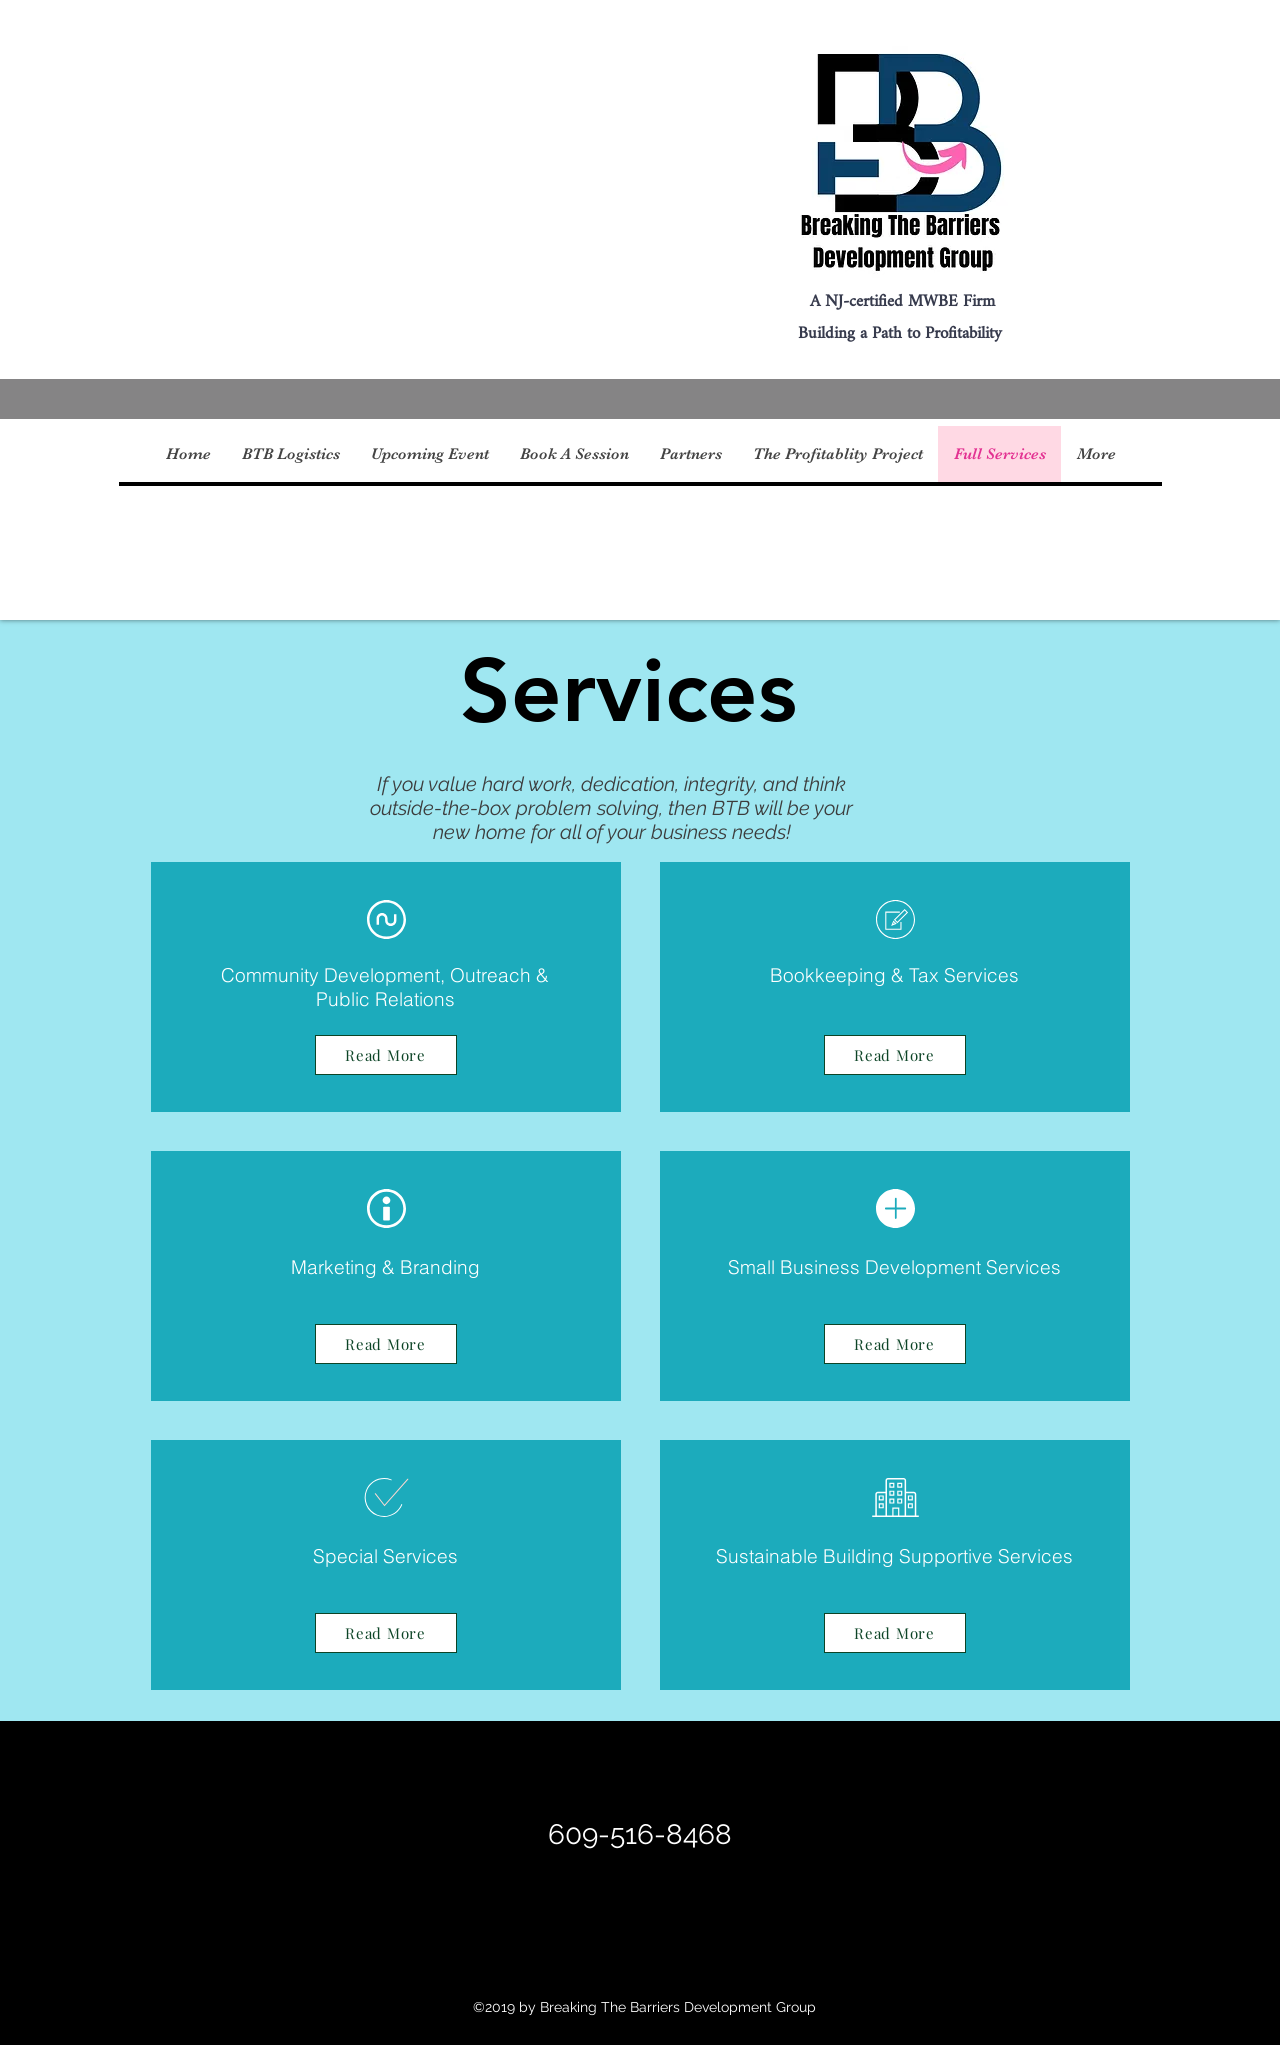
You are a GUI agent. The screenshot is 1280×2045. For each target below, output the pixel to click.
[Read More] (386, 1055)
